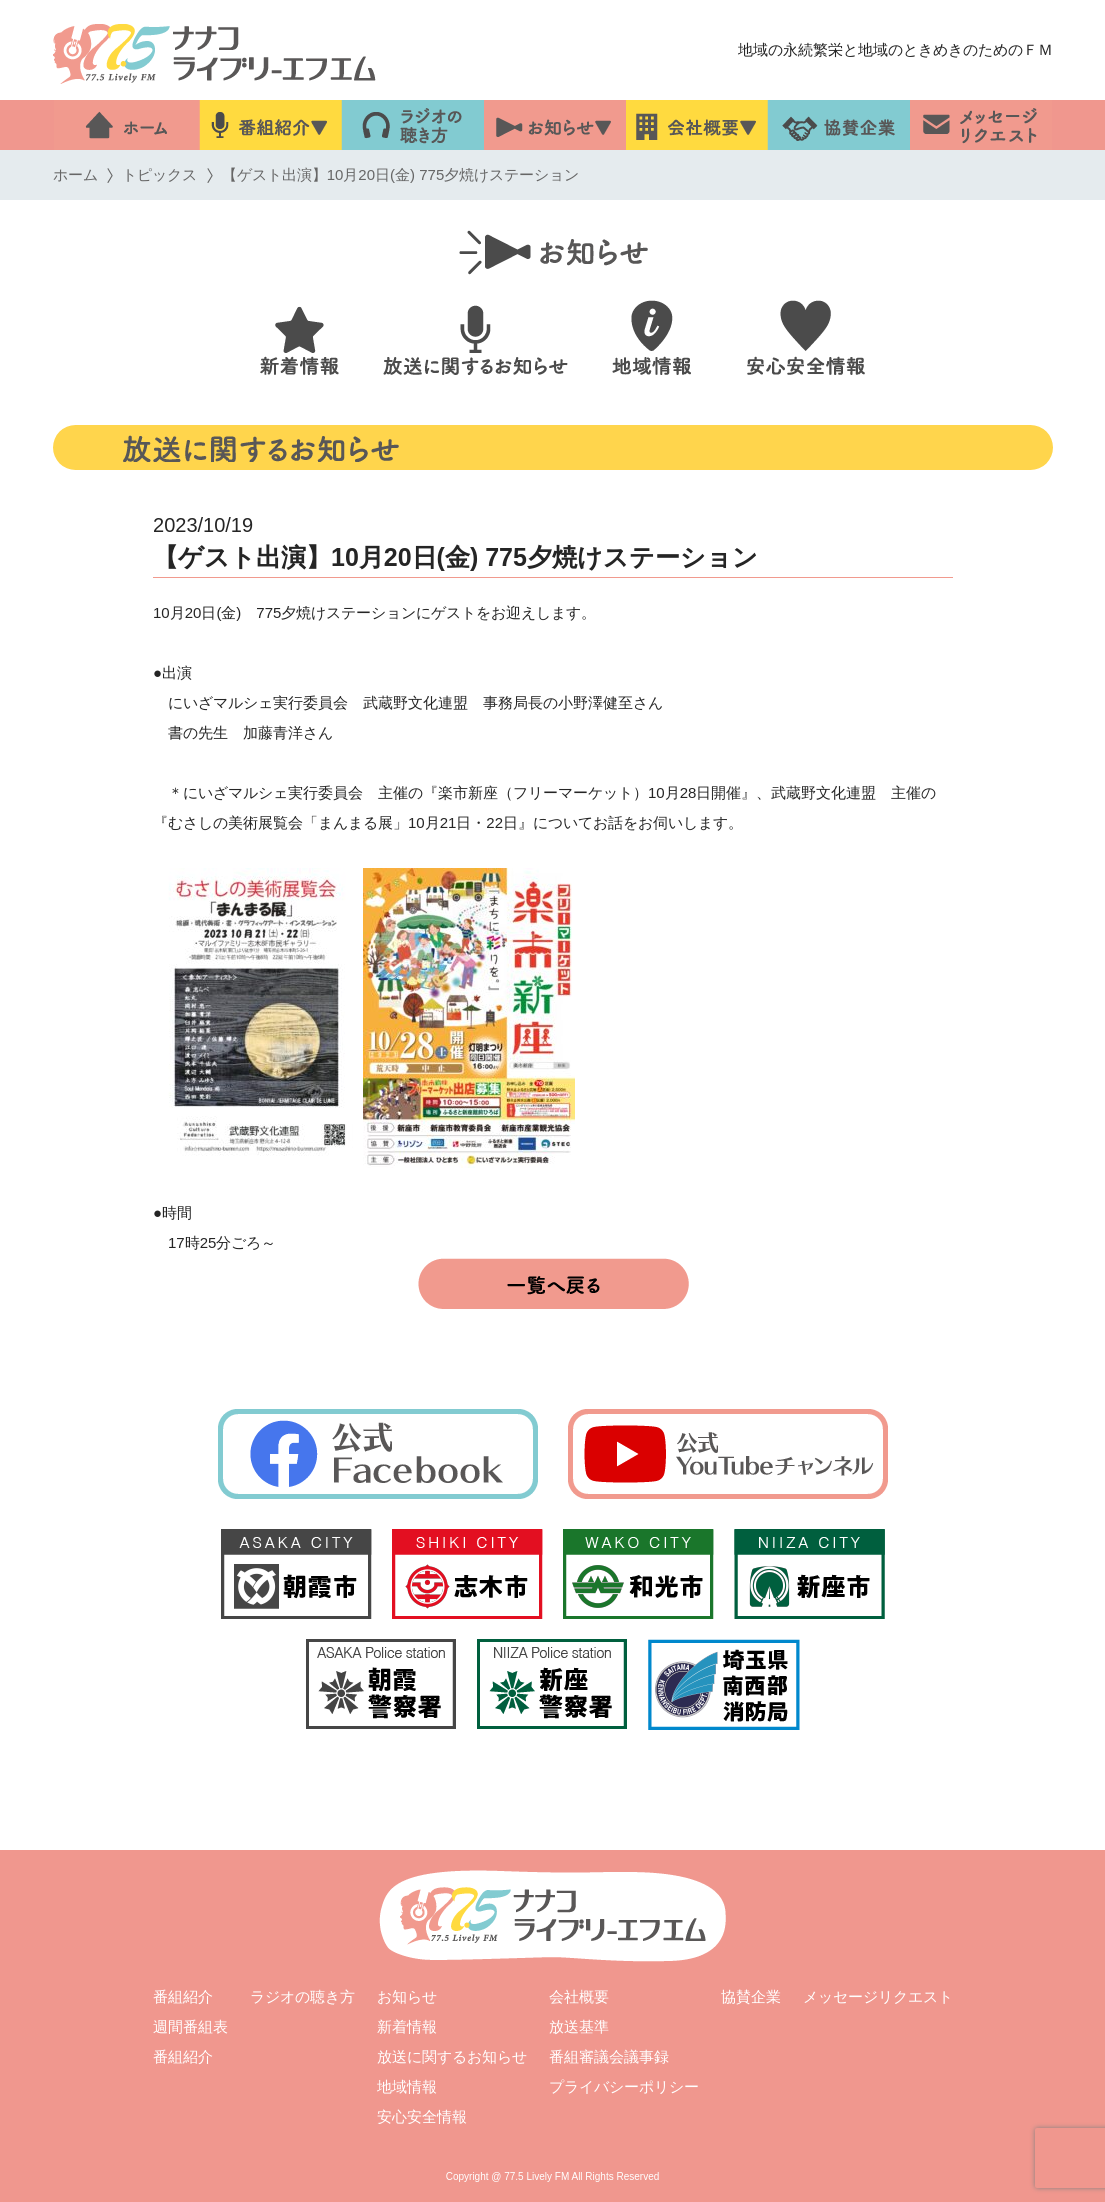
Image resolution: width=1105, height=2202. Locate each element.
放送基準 (579, 2026)
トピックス (159, 174)
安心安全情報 (421, 2116)
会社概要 (579, 1996)
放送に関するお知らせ (451, 2056)
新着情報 (407, 2026)
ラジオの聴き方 (302, 1996)
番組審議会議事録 (608, 2056)
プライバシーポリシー (623, 2086)
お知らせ (407, 1996)
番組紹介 (183, 1996)
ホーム (74, 174)
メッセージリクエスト (878, 1996)
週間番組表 (190, 2026)
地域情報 (406, 2086)
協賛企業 (751, 1996)
